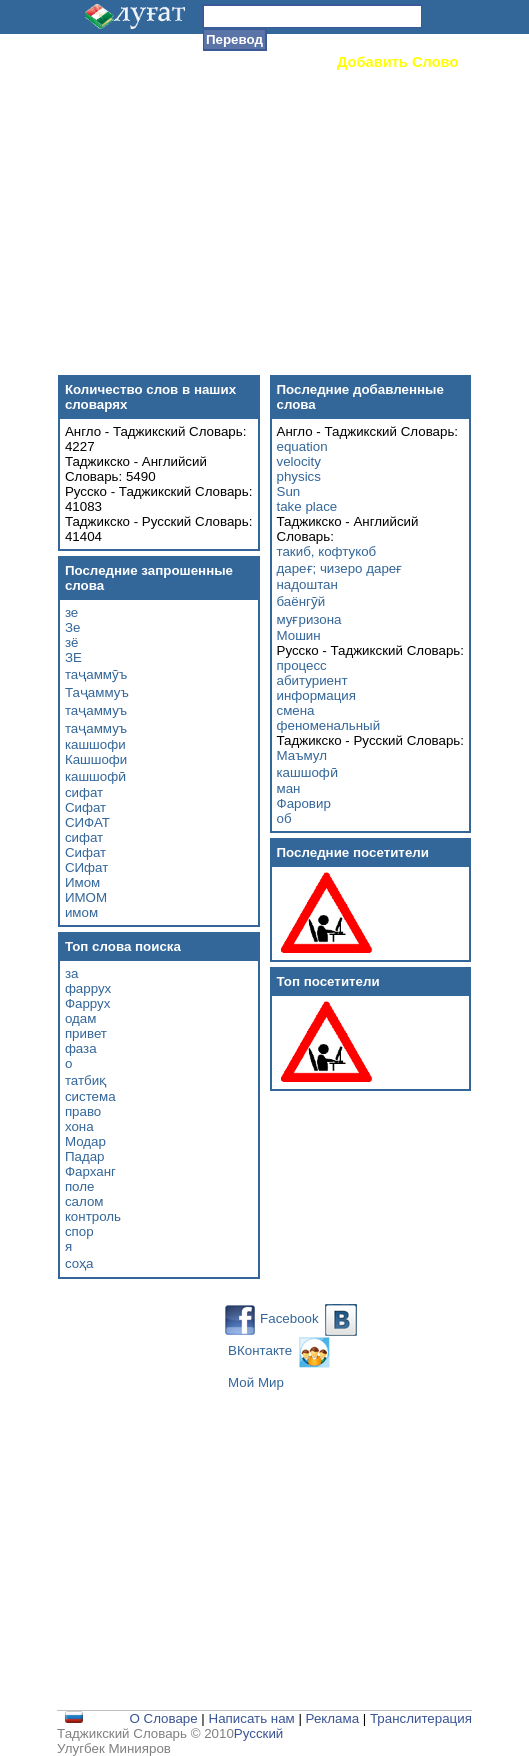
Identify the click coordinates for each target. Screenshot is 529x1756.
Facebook (289, 1318)
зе (71, 612)
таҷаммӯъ (96, 674)
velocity (299, 461)
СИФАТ (87, 822)
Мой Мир (256, 1382)
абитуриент (312, 680)
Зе (72, 627)
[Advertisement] (280, 215)
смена (296, 710)
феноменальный (329, 725)
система (90, 1096)
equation (302, 446)
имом (81, 912)
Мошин (299, 635)
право (83, 1111)
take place (307, 506)
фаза (81, 1048)
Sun (289, 491)
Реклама (332, 1718)
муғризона (309, 619)
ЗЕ (73, 657)
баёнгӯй (301, 601)
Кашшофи (96, 759)
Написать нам (252, 1718)
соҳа (79, 1263)
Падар (85, 1156)
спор (79, 1231)
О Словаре (163, 1718)
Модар (85, 1141)
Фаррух (88, 1003)
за (72, 973)
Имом (82, 882)
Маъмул (302, 755)
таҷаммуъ (96, 710)
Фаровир (304, 803)
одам (80, 1018)
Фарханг (90, 1171)
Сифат (85, 807)
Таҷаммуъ (97, 692)
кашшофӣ (95, 776)
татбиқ (85, 1080)
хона (79, 1126)
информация (316, 695)
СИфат (86, 867)
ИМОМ (86, 897)
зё (72, 642)
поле (80, 1186)
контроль (93, 1216)
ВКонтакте (260, 1350)
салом (84, 1201)
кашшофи (95, 744)
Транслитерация (421, 1718)
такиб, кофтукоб (327, 551)
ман (289, 788)
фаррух (88, 988)
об (284, 818)
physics (299, 476)
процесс (302, 665)
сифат (84, 792)
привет (86, 1033)
